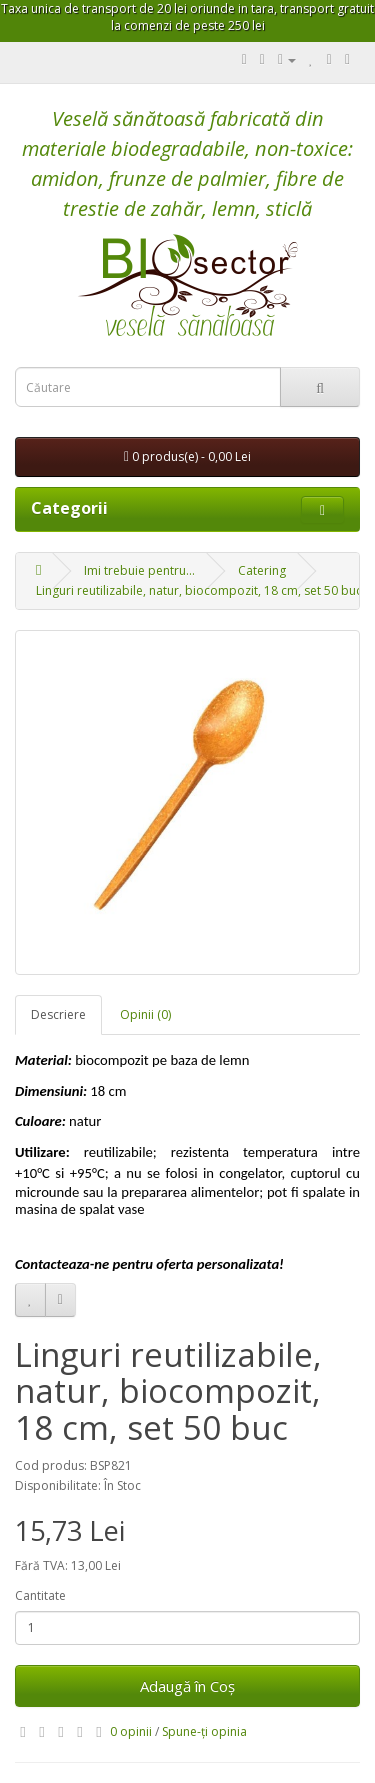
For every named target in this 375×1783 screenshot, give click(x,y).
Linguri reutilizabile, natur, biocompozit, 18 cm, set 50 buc (199, 590)
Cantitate (40, 1595)
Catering (262, 570)
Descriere (58, 1014)
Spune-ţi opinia (204, 1731)
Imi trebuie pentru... (139, 570)
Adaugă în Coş (187, 1686)
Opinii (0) (145, 1014)
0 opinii (131, 1731)
